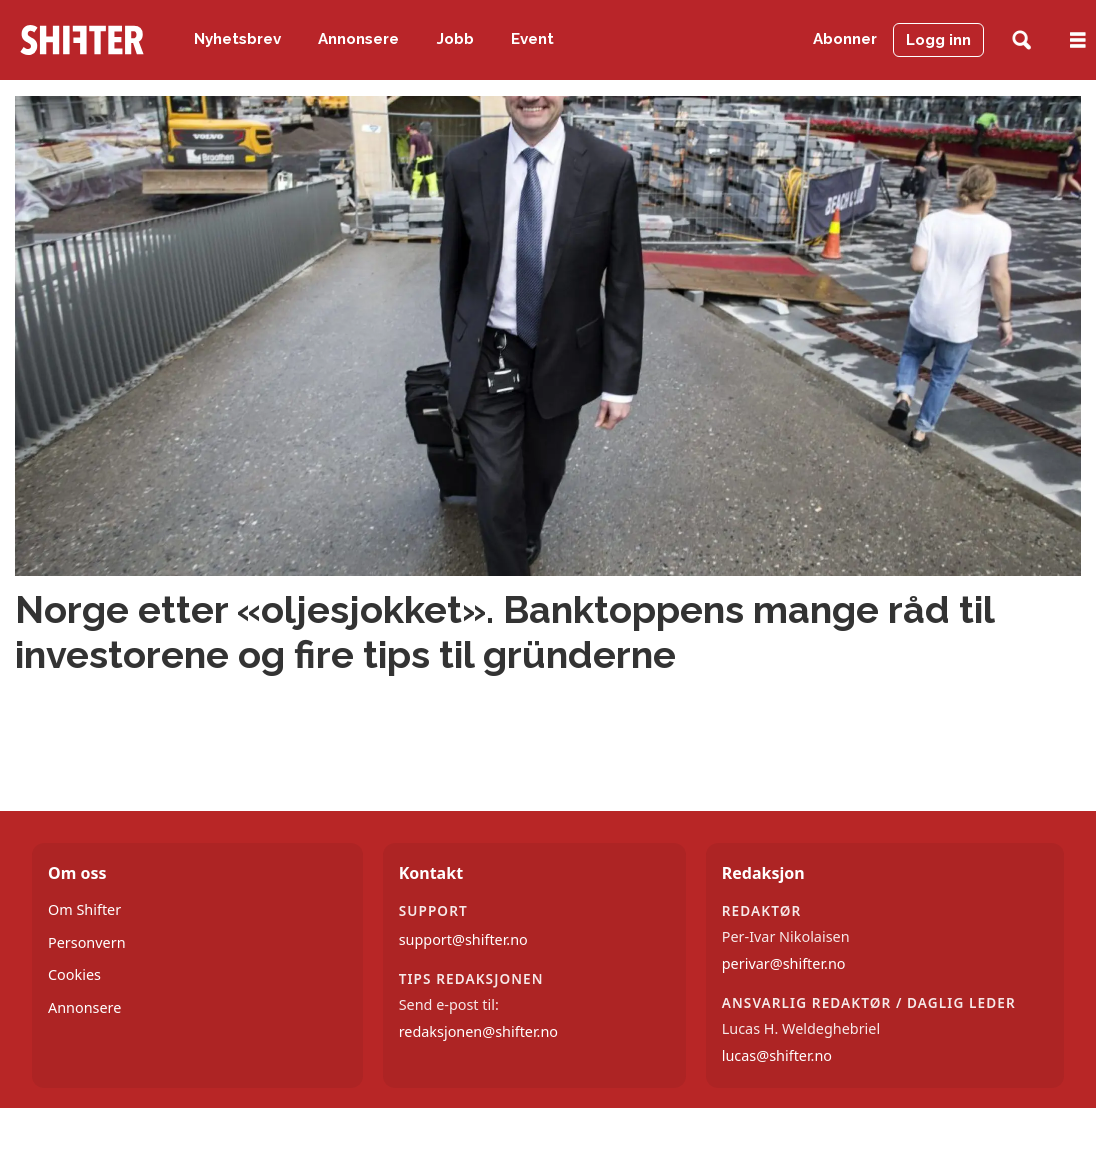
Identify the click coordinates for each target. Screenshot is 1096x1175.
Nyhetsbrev (237, 39)
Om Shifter (84, 909)
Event (532, 39)
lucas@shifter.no (777, 1055)
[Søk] (1021, 40)
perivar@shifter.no (784, 963)
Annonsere (358, 39)
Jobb (455, 39)
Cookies (74, 974)
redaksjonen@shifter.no (478, 1031)
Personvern (87, 942)
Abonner (845, 39)
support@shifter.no (463, 939)
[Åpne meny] (1078, 40)
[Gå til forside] (82, 40)
